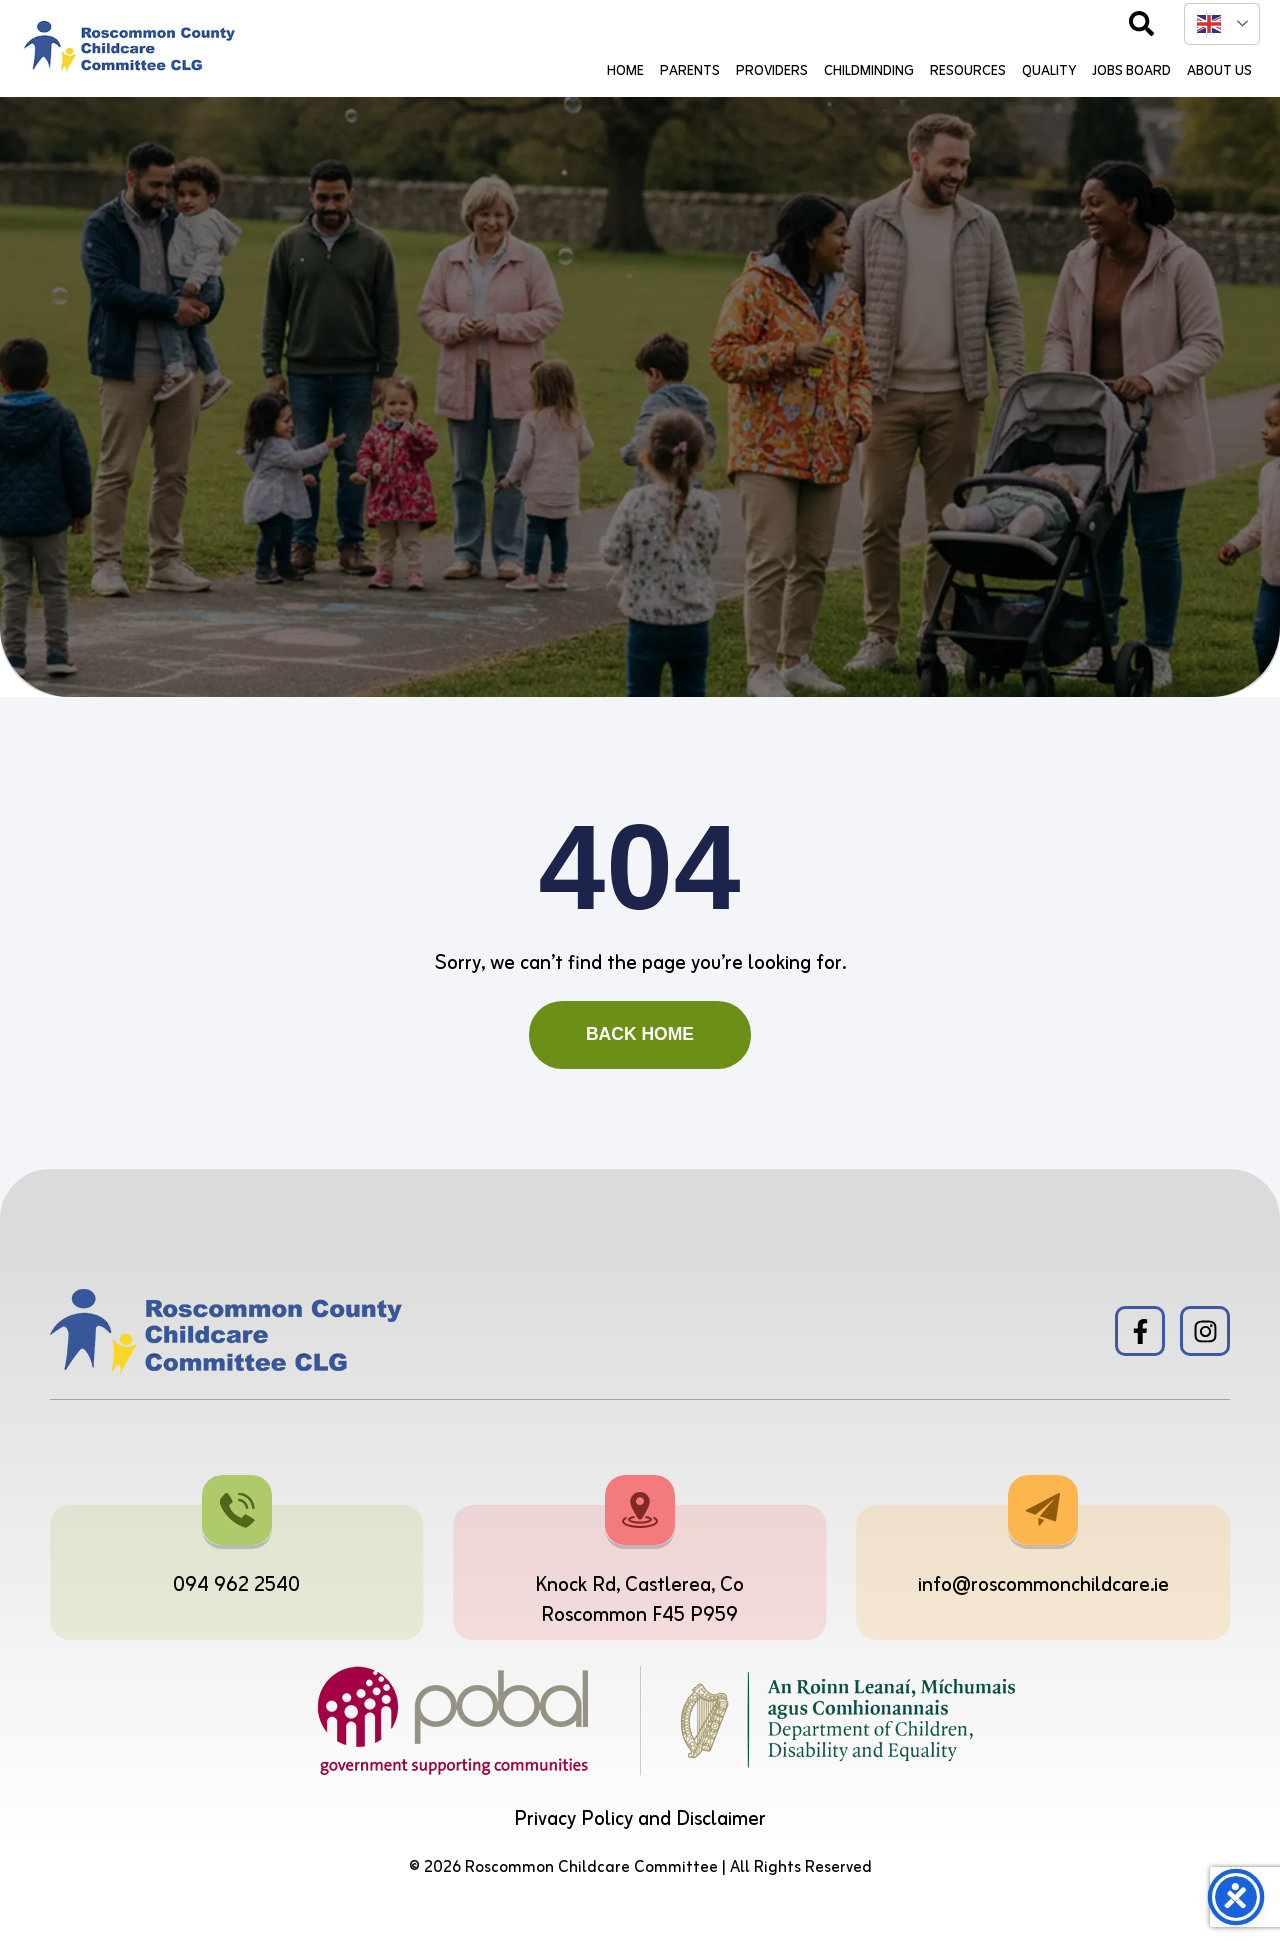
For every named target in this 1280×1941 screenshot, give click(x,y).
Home (625, 71)
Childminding (869, 71)
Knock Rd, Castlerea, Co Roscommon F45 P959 (639, 1600)
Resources (968, 71)
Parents (690, 71)
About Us (1219, 71)
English (1209, 24)
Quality (1049, 71)
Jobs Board (1131, 71)
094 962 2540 (236, 1585)
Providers (772, 71)
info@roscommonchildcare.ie (1043, 1585)
